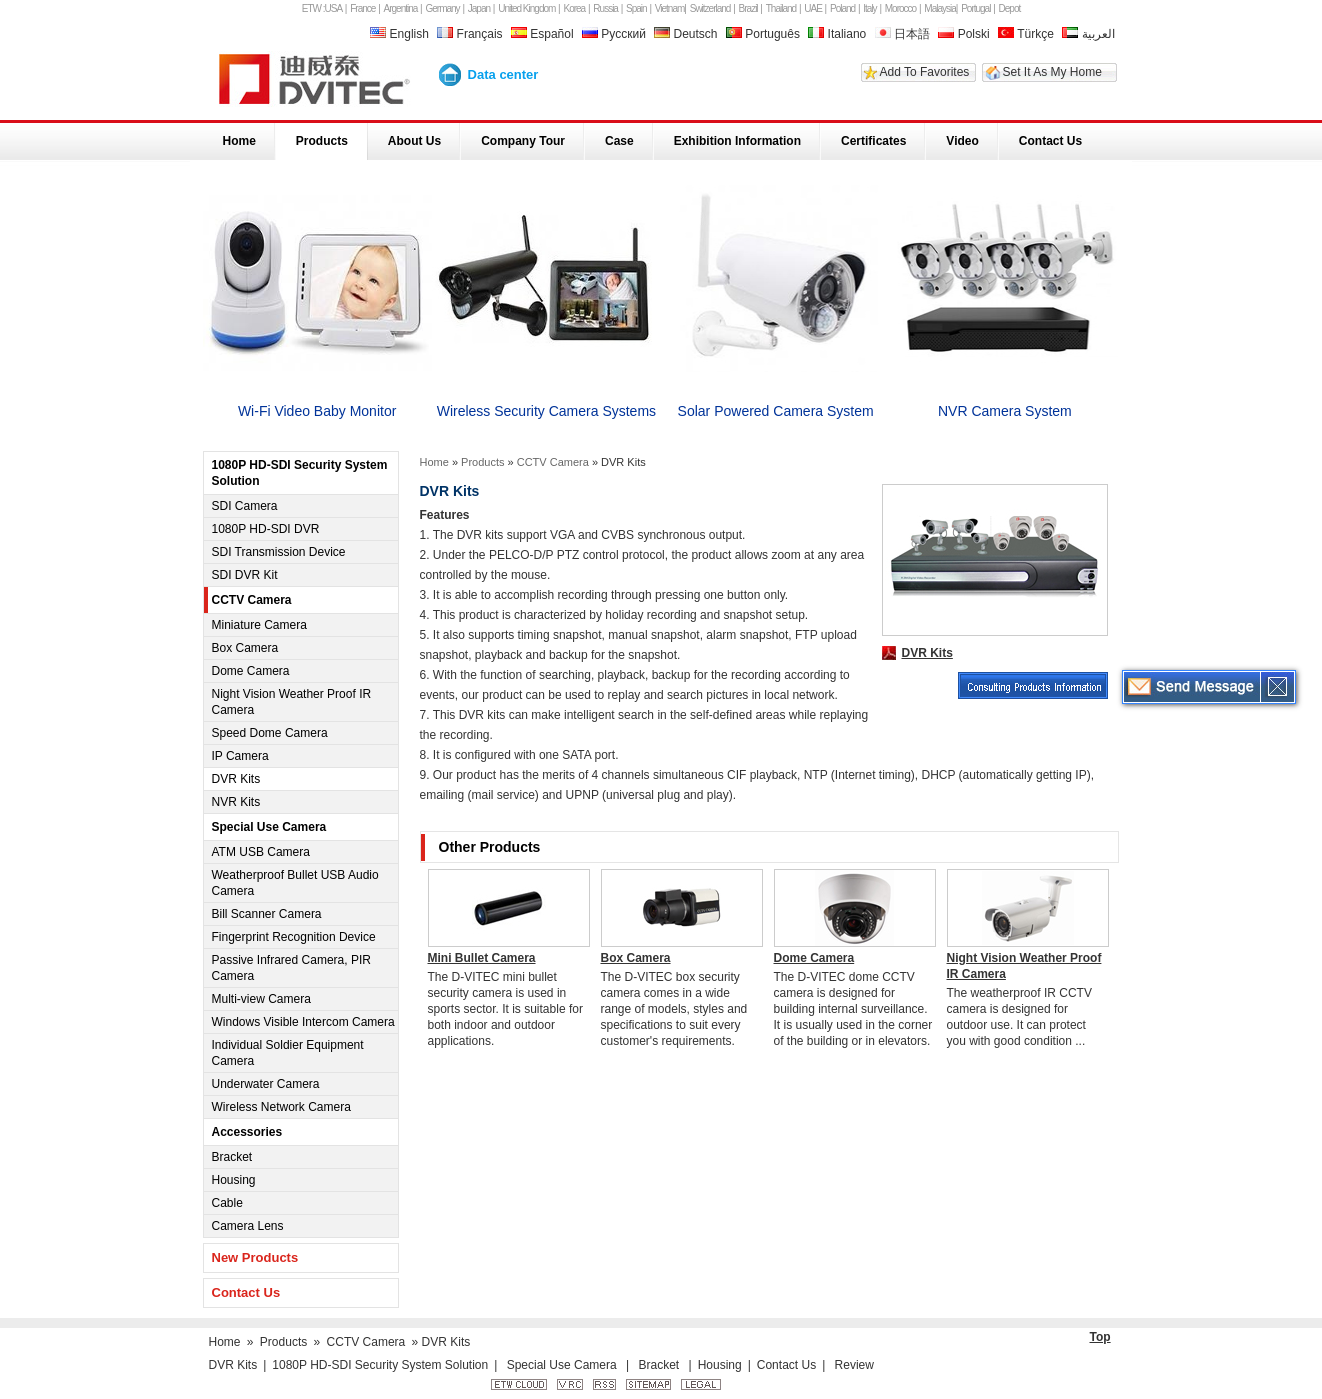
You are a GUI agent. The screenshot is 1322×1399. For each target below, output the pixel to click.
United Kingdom (526, 8)
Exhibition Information (737, 141)
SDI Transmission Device (279, 552)
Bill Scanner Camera (267, 914)
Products (322, 141)
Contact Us (1050, 141)
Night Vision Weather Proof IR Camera (292, 702)
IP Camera (240, 756)
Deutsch (687, 34)
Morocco (900, 8)
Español (544, 34)
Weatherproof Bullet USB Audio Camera (295, 883)
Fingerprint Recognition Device (294, 937)
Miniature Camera (259, 625)
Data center (503, 74)
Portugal (975, 8)
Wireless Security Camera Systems (546, 411)
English (401, 34)
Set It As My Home (1052, 72)
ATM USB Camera (261, 852)
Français (471, 34)
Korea (575, 8)
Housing (234, 1180)
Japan (479, 8)
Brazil (748, 8)
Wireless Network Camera (281, 1107)
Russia (605, 8)
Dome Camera (251, 671)
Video (962, 141)
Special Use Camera (269, 827)
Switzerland (710, 8)
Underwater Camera (266, 1084)
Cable (227, 1203)
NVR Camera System (1005, 411)
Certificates (873, 141)
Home (239, 141)
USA (334, 8)
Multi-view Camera (261, 999)
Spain (636, 8)
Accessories (247, 1132)
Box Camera (245, 648)
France (362, 8)
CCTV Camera (252, 600)
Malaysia (939, 8)
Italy (869, 8)
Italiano (837, 34)
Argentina (401, 8)
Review (854, 1365)
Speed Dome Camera (270, 733)
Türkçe (1026, 34)
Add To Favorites (925, 72)
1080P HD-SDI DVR (266, 529)
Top (1100, 1337)
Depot (1010, 8)
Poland (842, 8)
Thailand (781, 8)
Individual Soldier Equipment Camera (288, 1053)
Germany (443, 8)
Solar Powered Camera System (776, 411)
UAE (813, 8)
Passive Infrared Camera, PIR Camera (291, 968)
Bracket (232, 1157)
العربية (1088, 34)
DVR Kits (236, 779)
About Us (414, 141)
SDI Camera (245, 506)
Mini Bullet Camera (482, 958)
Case (619, 141)
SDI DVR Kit (245, 575)
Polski (963, 34)
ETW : (313, 8)
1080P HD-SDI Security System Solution (300, 473)
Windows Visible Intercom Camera (303, 1022)
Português (763, 34)
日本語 (902, 34)
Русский (615, 34)
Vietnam (670, 8)
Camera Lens (248, 1226)
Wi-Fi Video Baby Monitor (317, 411)
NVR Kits (236, 802)
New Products (255, 1257)
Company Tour (523, 141)
